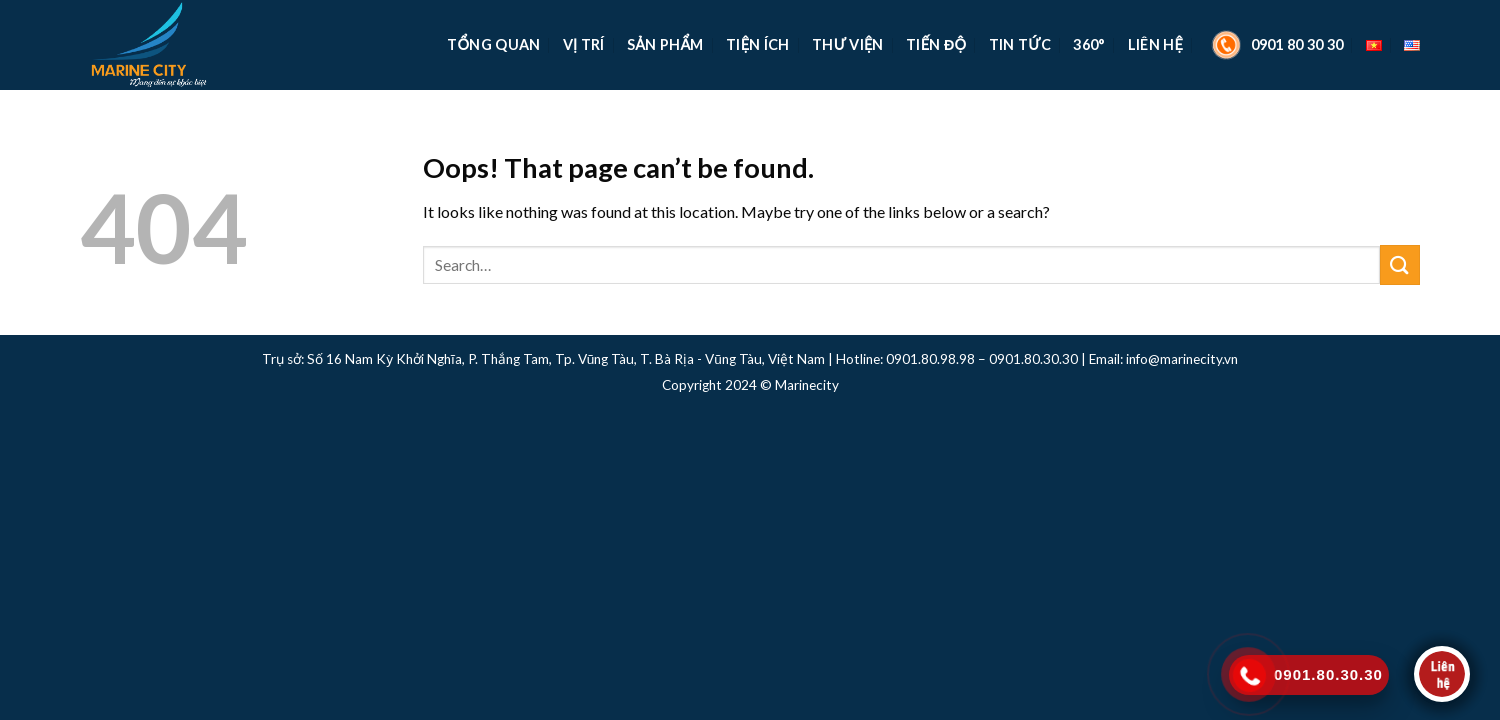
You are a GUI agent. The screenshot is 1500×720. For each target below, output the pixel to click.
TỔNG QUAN (493, 44)
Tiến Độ (936, 44)
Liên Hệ (1155, 44)
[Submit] (1400, 264)
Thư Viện (848, 44)
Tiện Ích (758, 44)
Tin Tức (1020, 44)
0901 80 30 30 (1275, 45)
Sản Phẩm (665, 44)
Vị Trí (584, 44)
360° (1089, 44)
